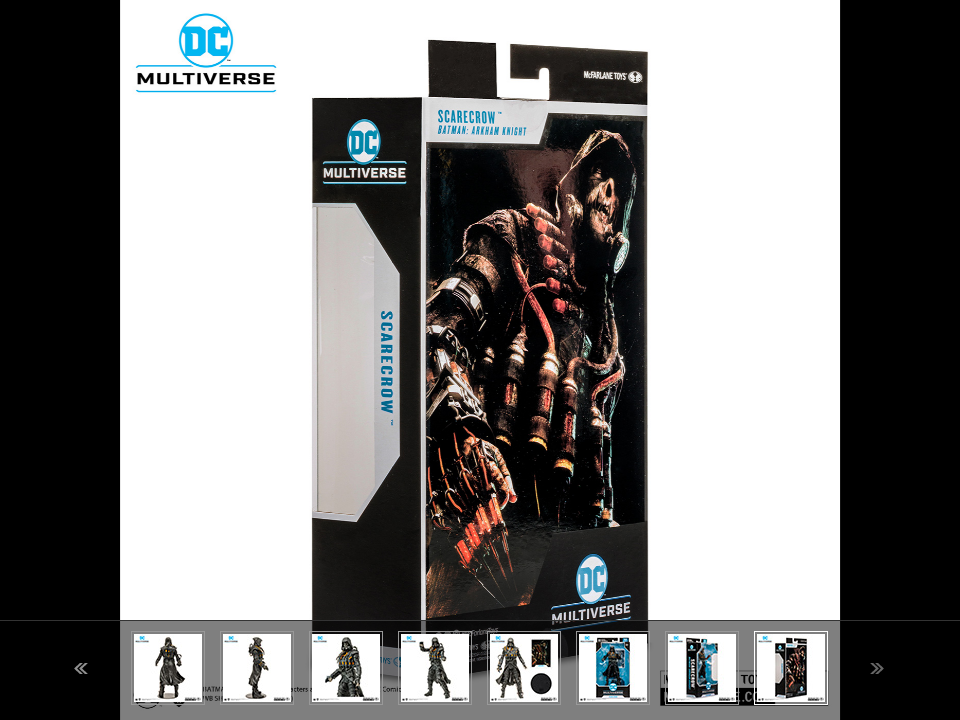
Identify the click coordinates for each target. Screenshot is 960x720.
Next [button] (877, 668)
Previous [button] (81, 668)
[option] (480, 360)
